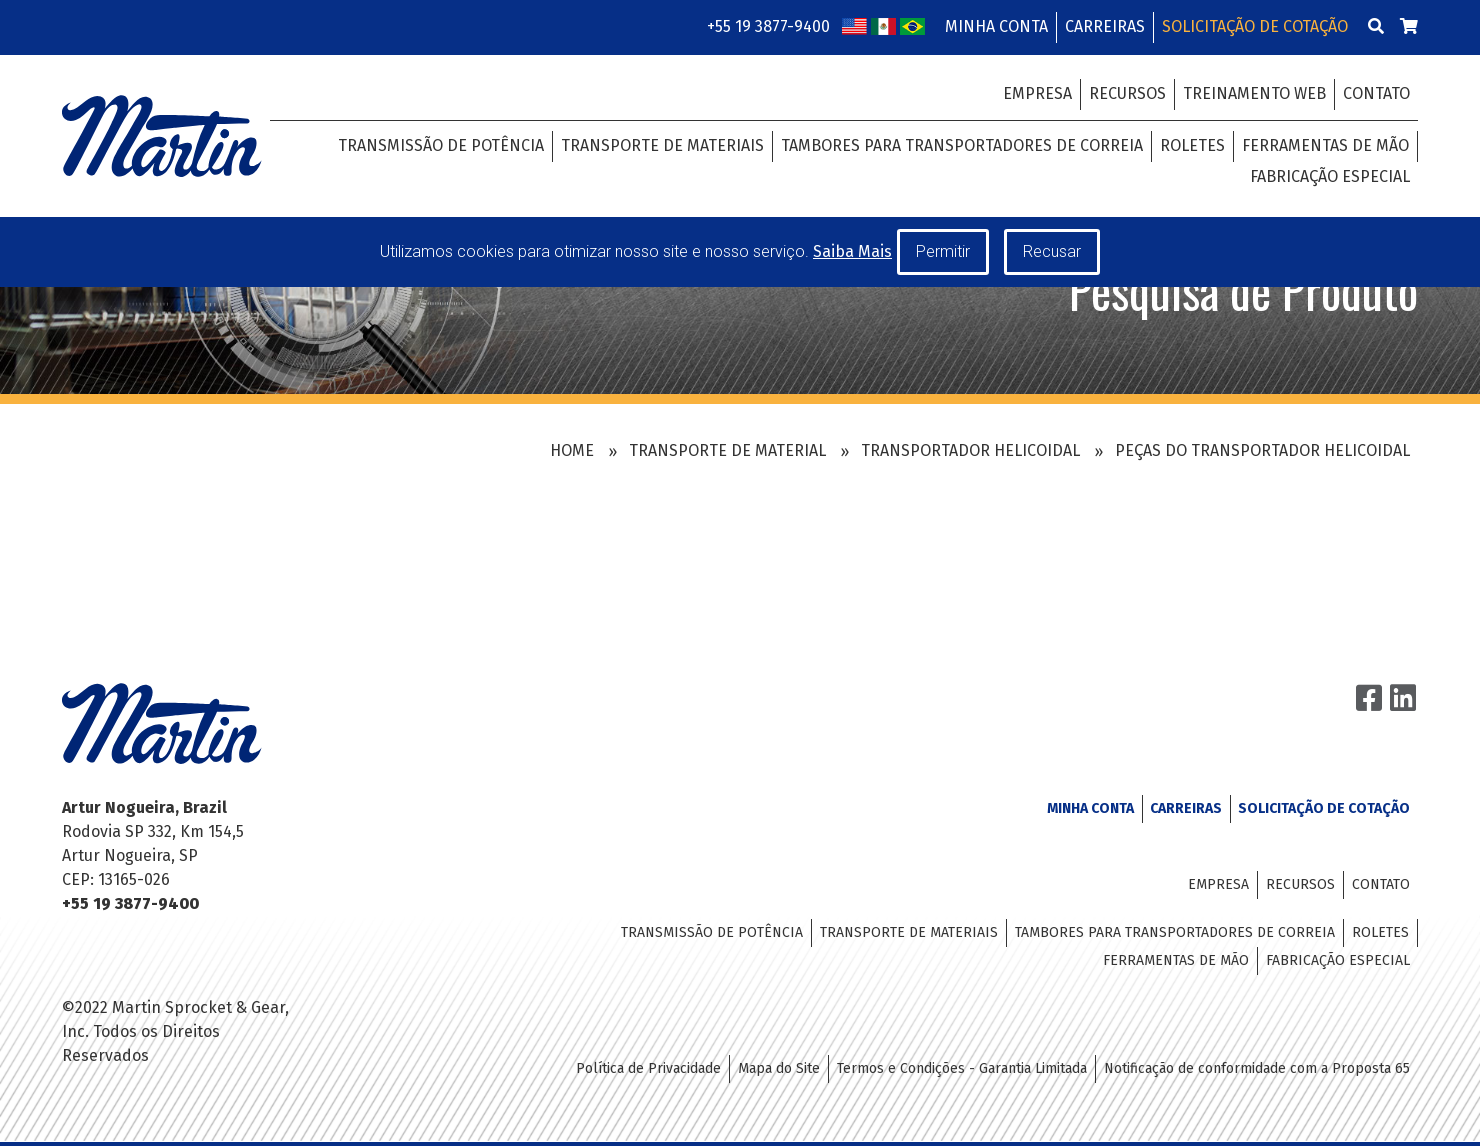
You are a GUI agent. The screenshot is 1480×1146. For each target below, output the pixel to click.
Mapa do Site (779, 1068)
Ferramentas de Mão (1325, 145)
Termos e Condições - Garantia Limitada (962, 1068)
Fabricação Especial (1330, 176)
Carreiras (1105, 26)
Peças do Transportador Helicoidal (1262, 450)
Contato (1376, 93)
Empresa (1037, 93)
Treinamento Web (1254, 93)
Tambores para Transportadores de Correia (962, 145)
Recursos (1127, 93)
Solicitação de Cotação (1255, 26)
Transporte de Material (727, 450)
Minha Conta (996, 26)
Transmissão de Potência (441, 145)
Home (572, 450)
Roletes (1192, 145)
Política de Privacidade (648, 1068)
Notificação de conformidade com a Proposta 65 (1257, 1068)
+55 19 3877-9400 (768, 26)
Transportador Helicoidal (970, 450)
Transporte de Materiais (662, 145)
